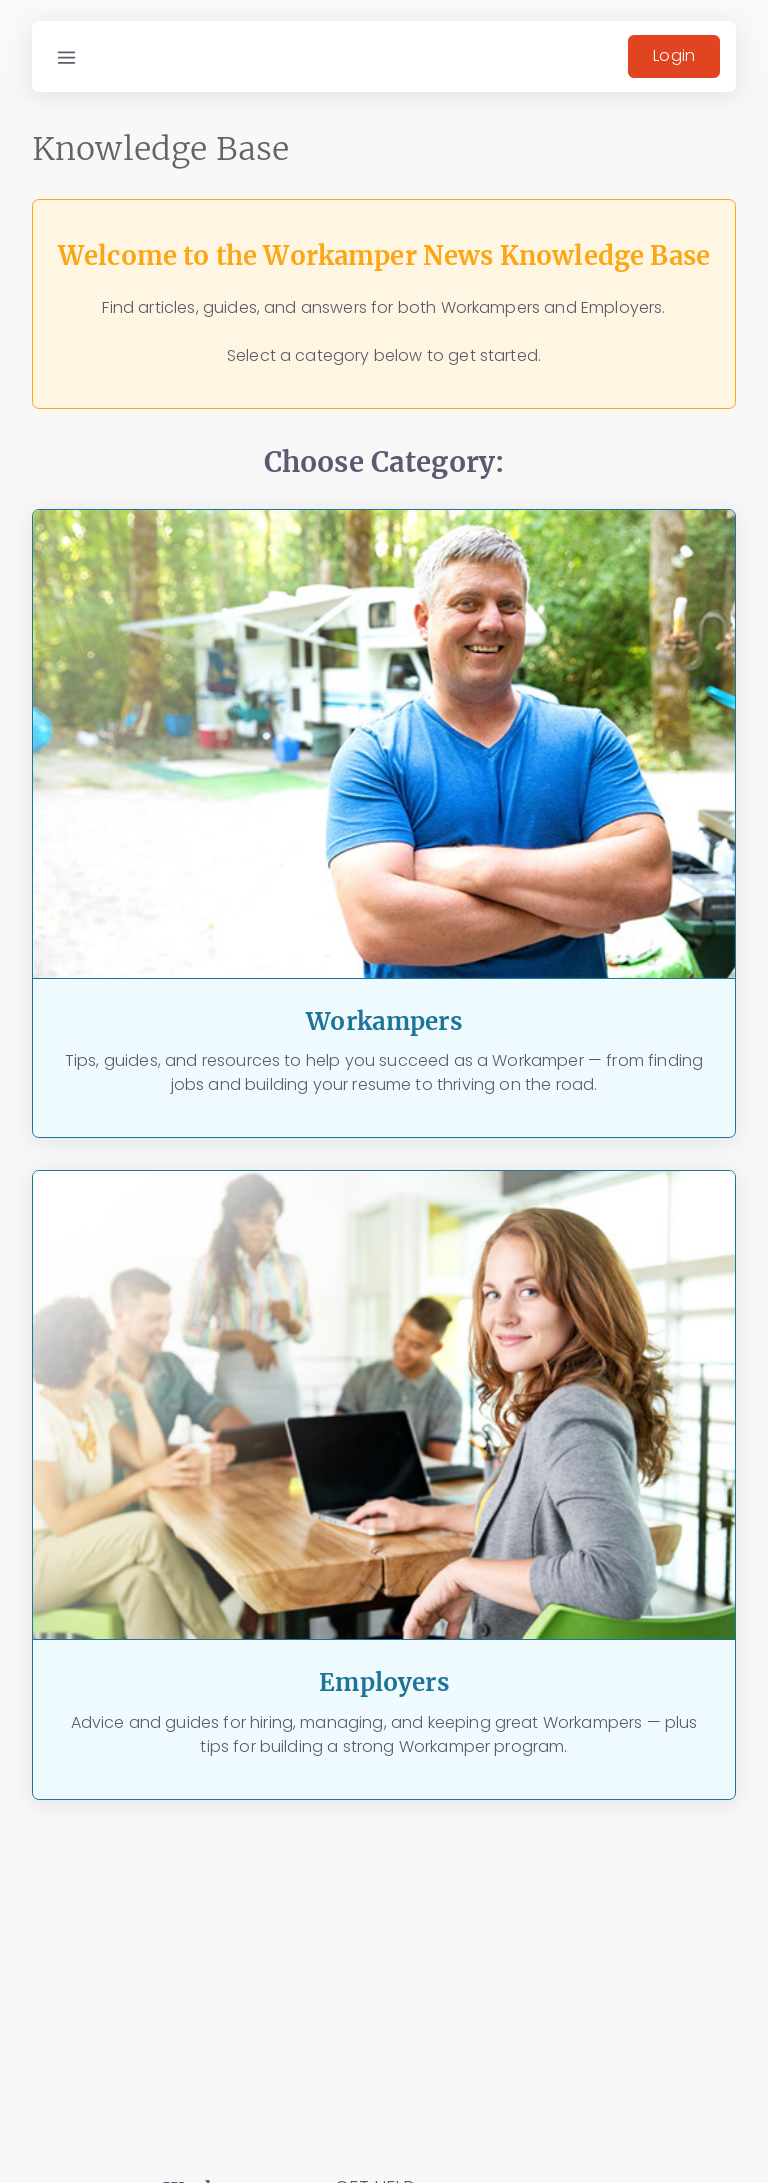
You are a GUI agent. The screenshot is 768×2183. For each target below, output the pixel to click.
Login (674, 55)
